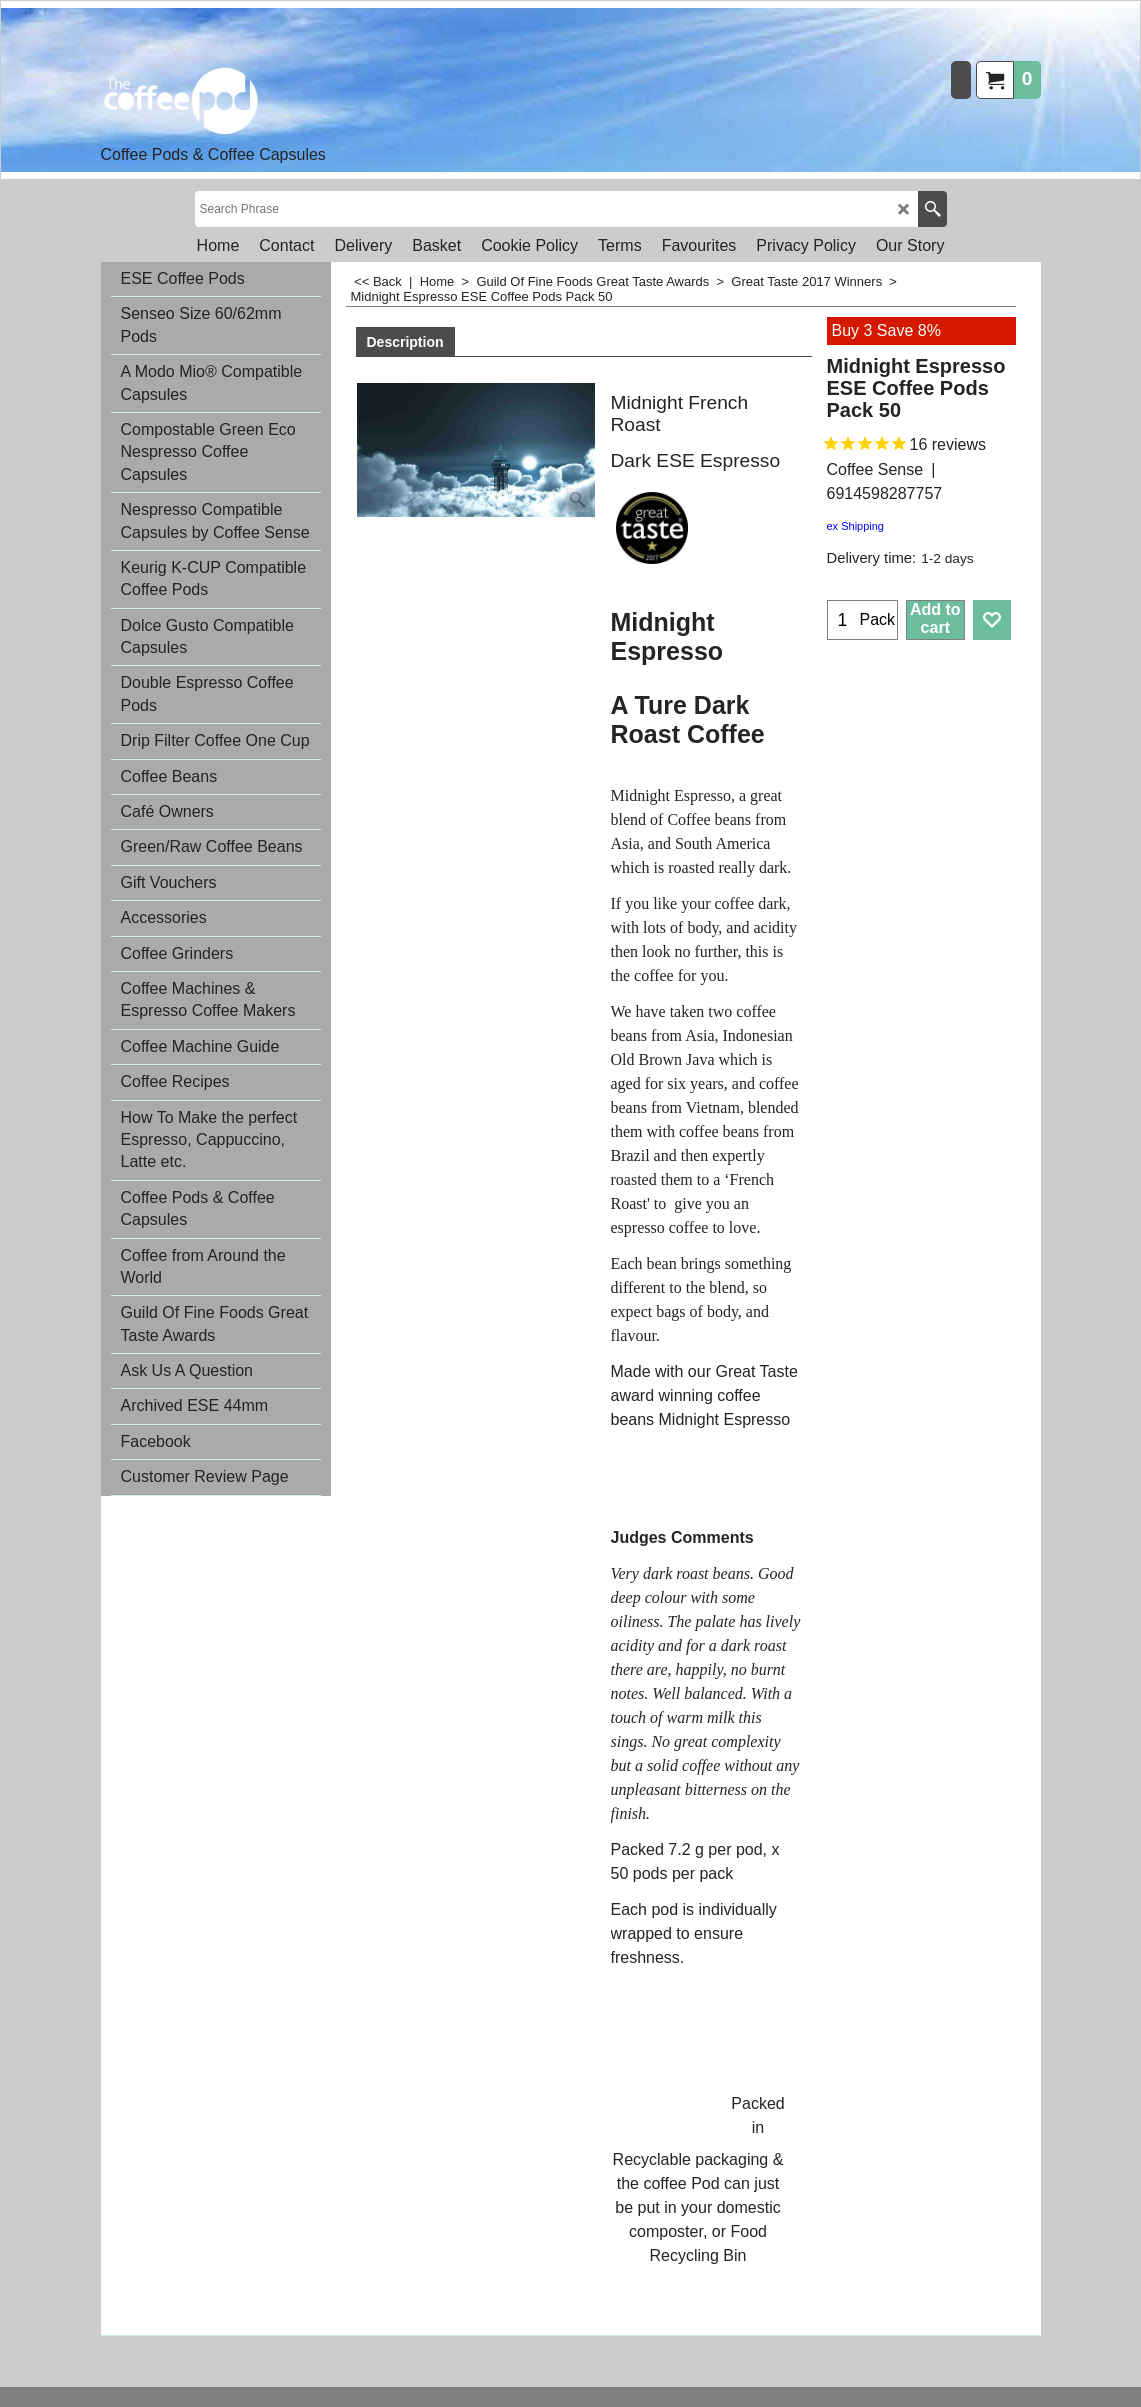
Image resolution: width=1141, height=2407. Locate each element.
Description (405, 342)
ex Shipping (856, 526)
